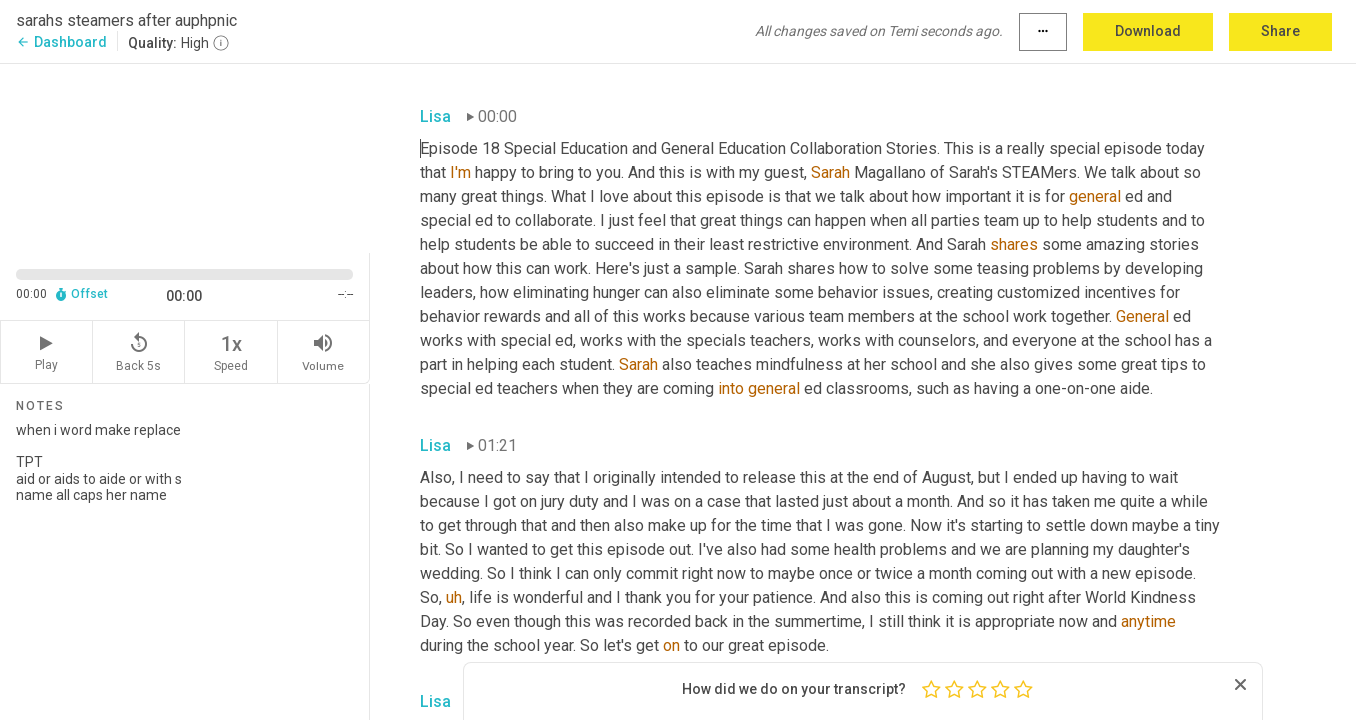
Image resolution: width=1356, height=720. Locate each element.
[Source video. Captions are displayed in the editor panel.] (185, 156)
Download (1148, 31)
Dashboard (61, 42)
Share (1280, 31)
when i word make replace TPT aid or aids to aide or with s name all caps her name (184, 563)
